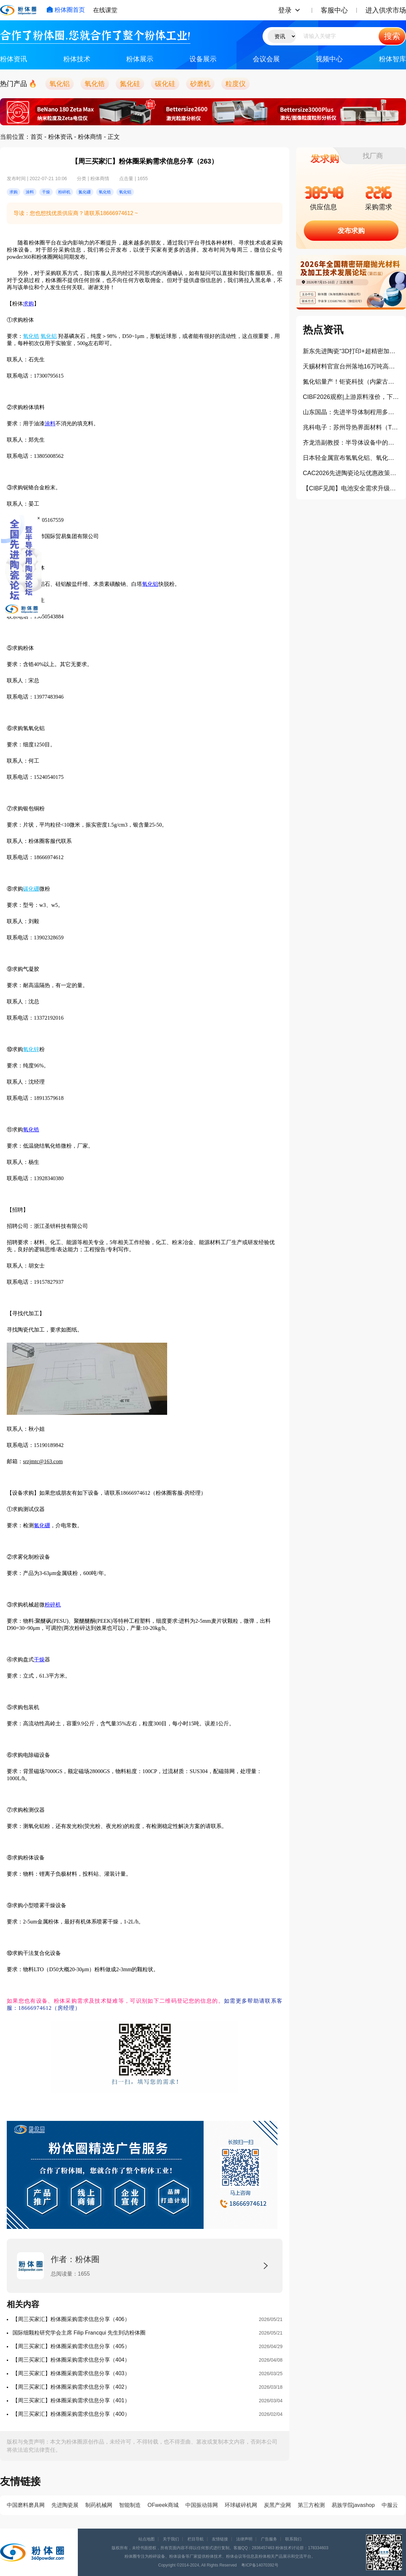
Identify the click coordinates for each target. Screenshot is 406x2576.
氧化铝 (59, 83)
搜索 (392, 36)
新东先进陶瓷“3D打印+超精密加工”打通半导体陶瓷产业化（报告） (351, 351)
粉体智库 (392, 59)
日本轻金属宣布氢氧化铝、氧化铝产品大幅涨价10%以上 (351, 457)
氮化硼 (42, 1525)
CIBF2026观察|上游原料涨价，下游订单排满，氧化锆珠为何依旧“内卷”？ (351, 396)
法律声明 (244, 2539)
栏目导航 (195, 2539)
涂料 (50, 423)
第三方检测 (311, 2505)
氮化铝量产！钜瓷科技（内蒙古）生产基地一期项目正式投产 (351, 381)
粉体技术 (76, 59)
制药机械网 (98, 2505)
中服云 (390, 2505)
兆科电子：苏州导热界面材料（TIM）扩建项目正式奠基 (351, 427)
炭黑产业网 (277, 2505)
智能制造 (130, 2505)
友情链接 (220, 2539)
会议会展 (266, 59)
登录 (285, 10)
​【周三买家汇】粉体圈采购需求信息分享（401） (71, 2400)
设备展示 (203, 59)
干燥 (39, 1659)
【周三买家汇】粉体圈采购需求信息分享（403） (71, 2373)
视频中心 (329, 59)
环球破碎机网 (241, 2505)
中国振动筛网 (201, 2505)
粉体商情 (90, 136)
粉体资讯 (13, 59)
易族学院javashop (353, 2505)
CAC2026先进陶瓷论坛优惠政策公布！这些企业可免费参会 (351, 473)
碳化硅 (165, 83)
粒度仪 (235, 83)
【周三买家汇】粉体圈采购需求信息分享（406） (71, 2319)
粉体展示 (139, 59)
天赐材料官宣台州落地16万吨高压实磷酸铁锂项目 (351, 366)
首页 (36, 136)
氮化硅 (130, 83)
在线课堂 (105, 10)
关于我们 (171, 2539)
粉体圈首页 (65, 9)
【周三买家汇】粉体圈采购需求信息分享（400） (71, 2414)
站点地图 (146, 2539)
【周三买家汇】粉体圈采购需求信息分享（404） (71, 2360)
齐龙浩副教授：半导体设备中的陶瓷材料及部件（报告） (351, 442)
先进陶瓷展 (64, 2505)
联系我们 (293, 2539)
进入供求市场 (385, 10)
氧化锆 (95, 83)
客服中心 (334, 10)
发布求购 (351, 230)
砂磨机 (200, 83)
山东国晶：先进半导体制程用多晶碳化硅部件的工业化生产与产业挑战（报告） (351, 412)
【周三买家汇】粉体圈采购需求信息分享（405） (71, 2346)
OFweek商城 (163, 2505)
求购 (28, 303)
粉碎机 (53, 1605)
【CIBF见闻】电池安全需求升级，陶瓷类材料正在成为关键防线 (351, 488)
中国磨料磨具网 (26, 2505)
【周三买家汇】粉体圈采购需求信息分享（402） (71, 2387)
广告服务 (269, 2539)
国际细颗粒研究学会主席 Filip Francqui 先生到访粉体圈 (79, 2333)
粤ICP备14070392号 (259, 2565)
